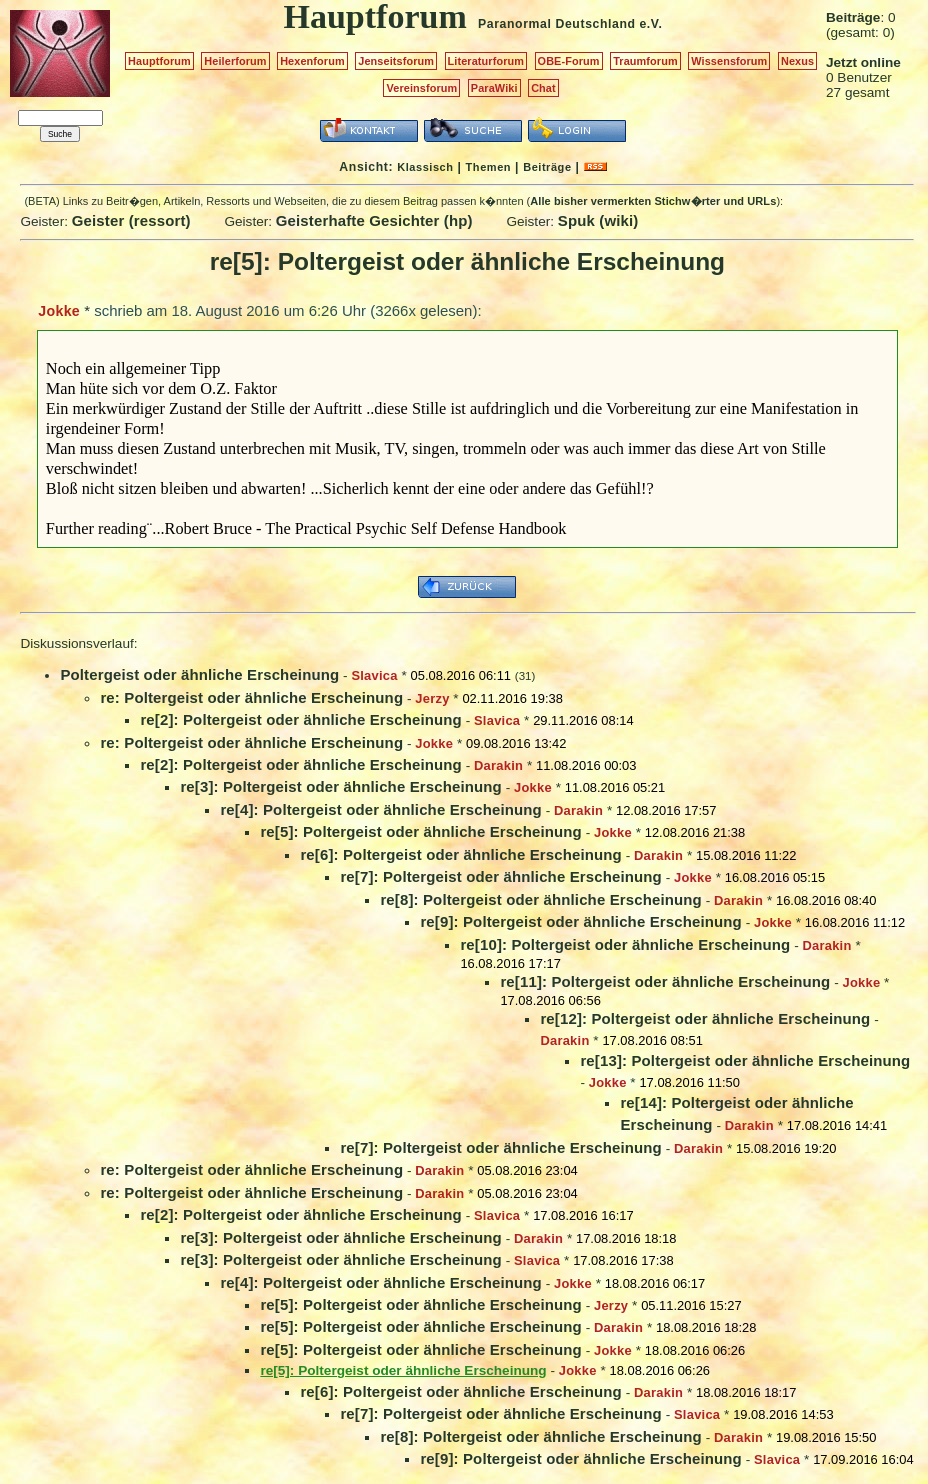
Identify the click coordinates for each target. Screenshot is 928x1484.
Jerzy (432, 698)
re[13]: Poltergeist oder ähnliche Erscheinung (745, 1060)
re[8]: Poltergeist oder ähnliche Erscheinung (541, 899)
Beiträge (547, 167)
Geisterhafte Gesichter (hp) (374, 220)
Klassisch (425, 167)
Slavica (374, 675)
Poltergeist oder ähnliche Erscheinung (199, 674)
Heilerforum (235, 61)
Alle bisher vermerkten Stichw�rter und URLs (653, 201)
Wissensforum (729, 61)
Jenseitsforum (396, 61)
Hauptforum (159, 61)
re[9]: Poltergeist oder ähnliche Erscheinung (581, 921)
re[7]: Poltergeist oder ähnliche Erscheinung (501, 876)
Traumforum (645, 61)
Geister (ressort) (131, 220)
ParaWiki (494, 88)
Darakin (498, 765)
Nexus (797, 61)
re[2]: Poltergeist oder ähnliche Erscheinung (301, 719)
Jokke (59, 311)
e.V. (650, 24)
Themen (488, 167)
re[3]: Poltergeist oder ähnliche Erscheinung (341, 786)
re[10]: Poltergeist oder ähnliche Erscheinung (625, 944)
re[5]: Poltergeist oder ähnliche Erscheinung (421, 831)
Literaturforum (486, 61)
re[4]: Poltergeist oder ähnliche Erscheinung (381, 809)
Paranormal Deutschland (557, 24)
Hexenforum (312, 61)
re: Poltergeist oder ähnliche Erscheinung (251, 697)
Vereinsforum (421, 88)
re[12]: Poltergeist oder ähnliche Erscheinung (705, 1018)
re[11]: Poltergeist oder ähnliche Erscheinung (665, 981)
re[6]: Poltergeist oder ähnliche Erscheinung (461, 854)
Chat (543, 88)
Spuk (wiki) (598, 220)
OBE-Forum (569, 61)
